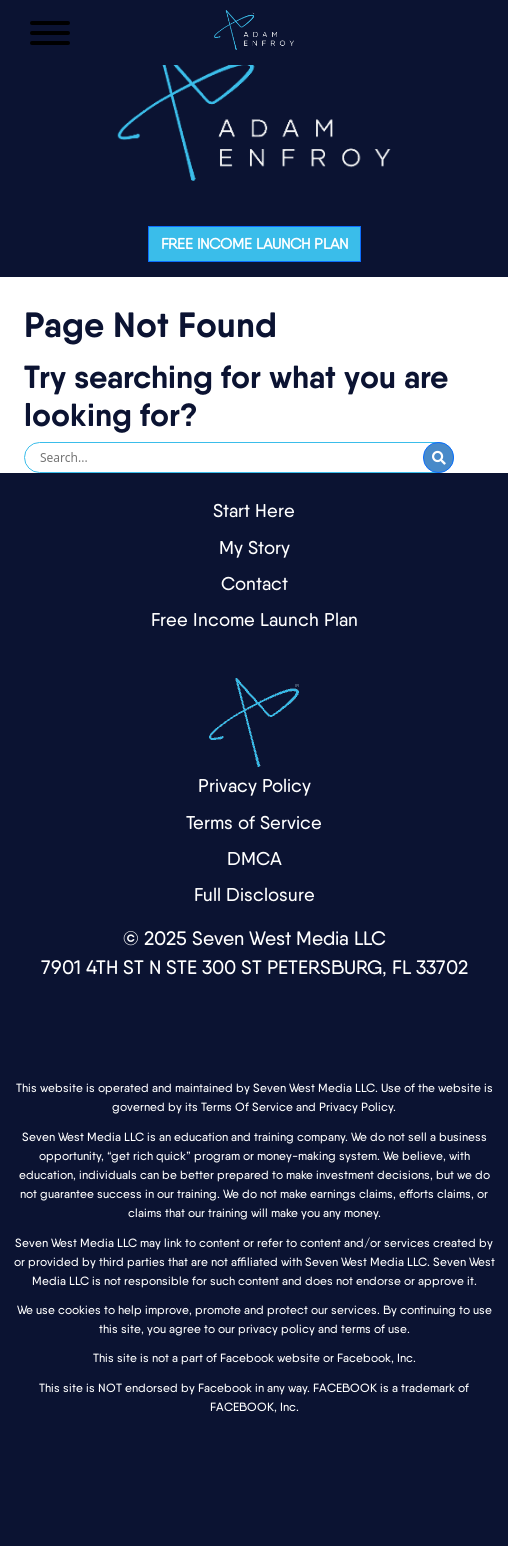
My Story (254, 547)
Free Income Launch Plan (254, 244)
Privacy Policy (254, 785)
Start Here (254, 510)
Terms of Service (254, 822)
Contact (254, 583)
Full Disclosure (254, 894)
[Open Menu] (50, 33)
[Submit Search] (438, 457)
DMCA (254, 858)
